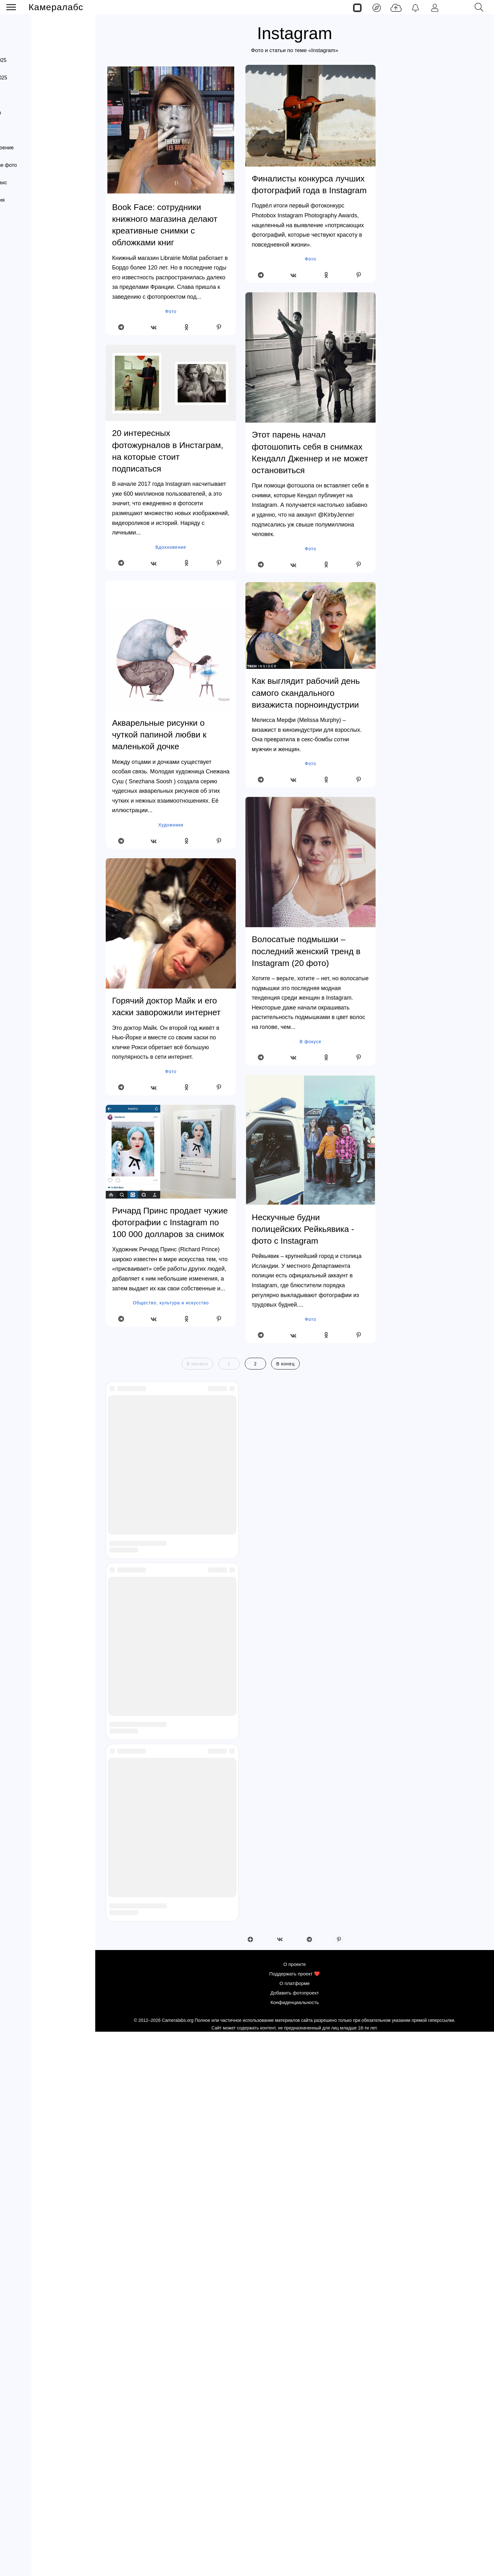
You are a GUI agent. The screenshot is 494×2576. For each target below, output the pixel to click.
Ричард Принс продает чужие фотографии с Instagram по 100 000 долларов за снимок (170, 1222)
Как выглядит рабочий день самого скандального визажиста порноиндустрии (306, 692)
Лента (25, 27)
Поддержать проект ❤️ (35, 339)
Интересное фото (25, 275)
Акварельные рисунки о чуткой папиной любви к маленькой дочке (159, 734)
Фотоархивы (19, 261)
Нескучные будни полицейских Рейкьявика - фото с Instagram (303, 1229)
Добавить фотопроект (34, 365)
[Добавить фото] (396, 7)
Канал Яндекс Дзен (31, 391)
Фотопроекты (20, 289)
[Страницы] (357, 7)
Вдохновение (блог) (28, 233)
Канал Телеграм (27, 403)
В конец (285, 1363)
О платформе (25, 352)
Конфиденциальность (34, 378)
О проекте (21, 326)
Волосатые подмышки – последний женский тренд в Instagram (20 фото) (306, 951)
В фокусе (310, 1041)
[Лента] (376, 7)
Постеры (15, 303)
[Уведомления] (415, 7)
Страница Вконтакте (32, 416)
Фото (171, 311)
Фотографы (18, 247)
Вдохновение (171, 547)
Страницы (30, 43)
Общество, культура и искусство (171, 1302)
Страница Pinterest (30, 429)
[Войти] (435, 7)
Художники (170, 824)
